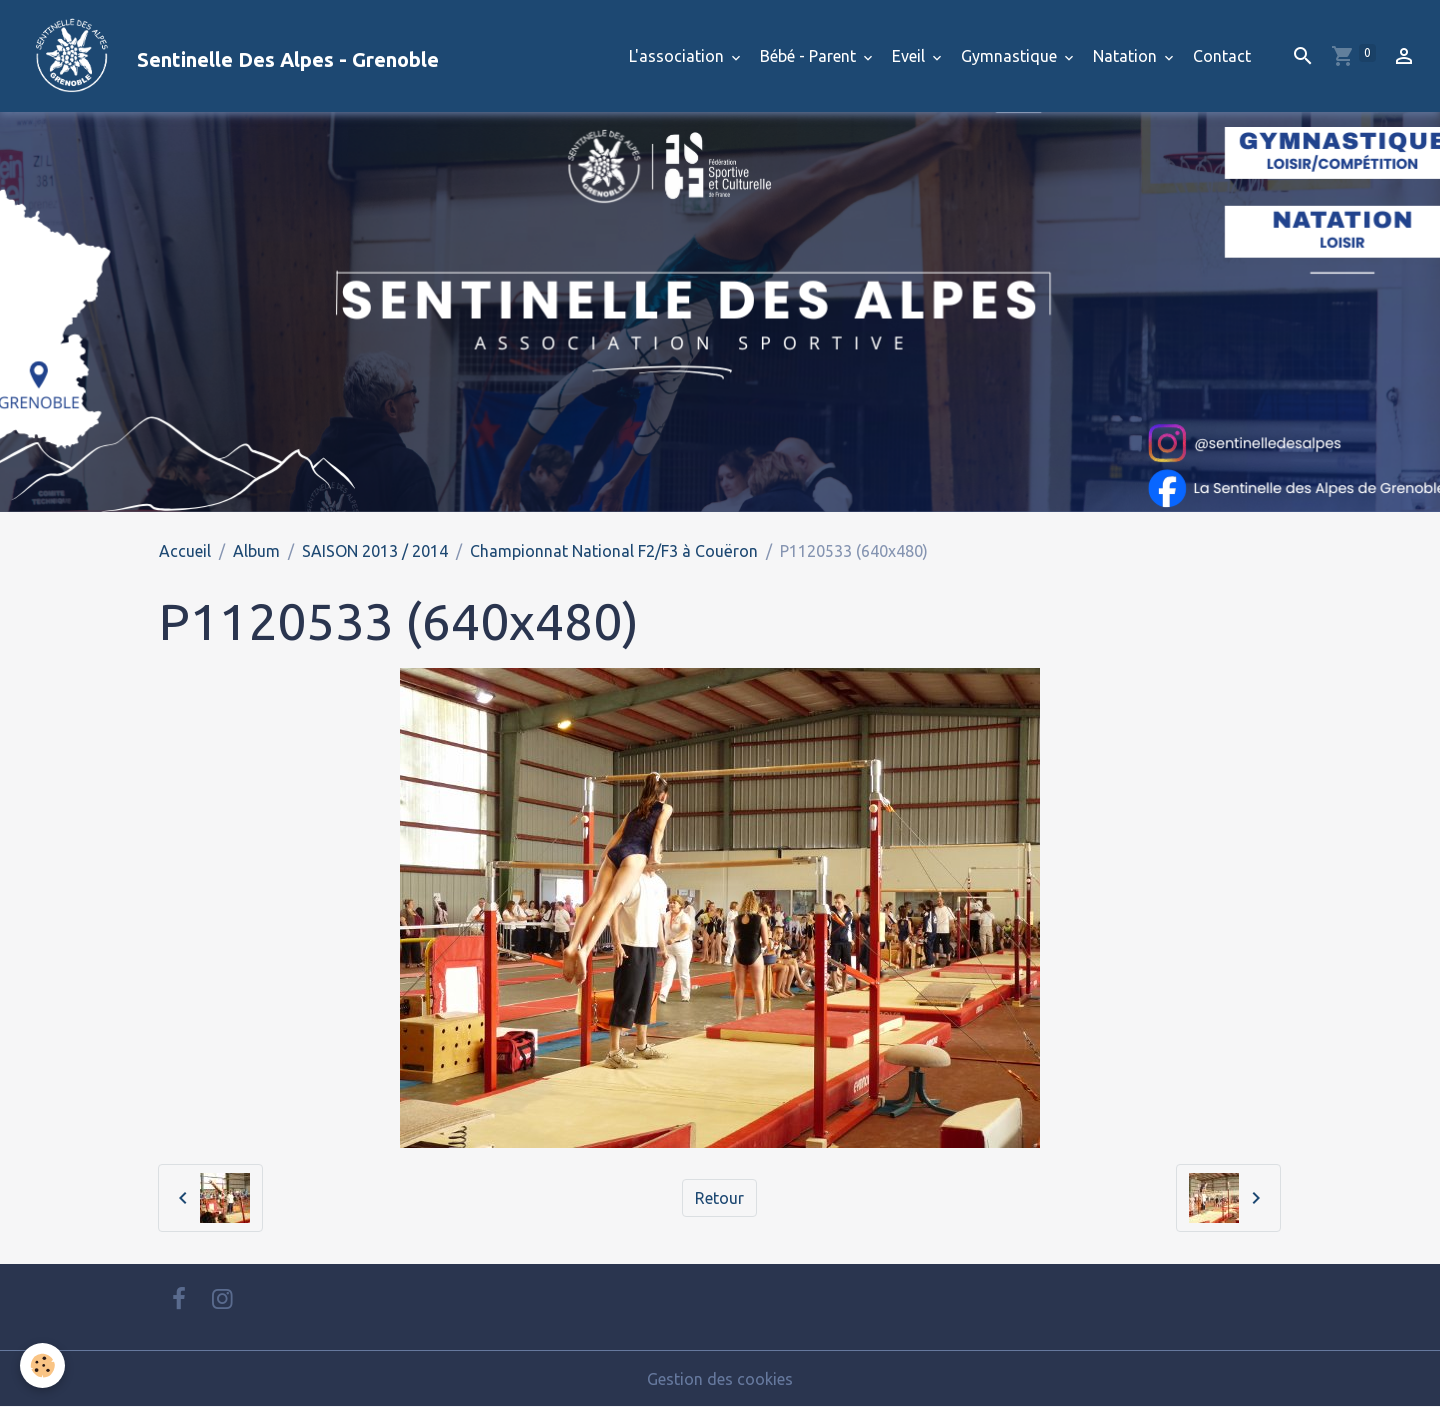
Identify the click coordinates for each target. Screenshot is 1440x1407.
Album (256, 551)
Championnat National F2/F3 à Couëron (614, 551)
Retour (719, 1198)
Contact (1222, 56)
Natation (1127, 56)
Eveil (910, 56)
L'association (678, 56)
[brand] (227, 56)
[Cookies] (42, 1365)
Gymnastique (1011, 56)
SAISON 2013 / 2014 (375, 551)
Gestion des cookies (720, 1379)
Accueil (185, 551)
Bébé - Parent (810, 56)
